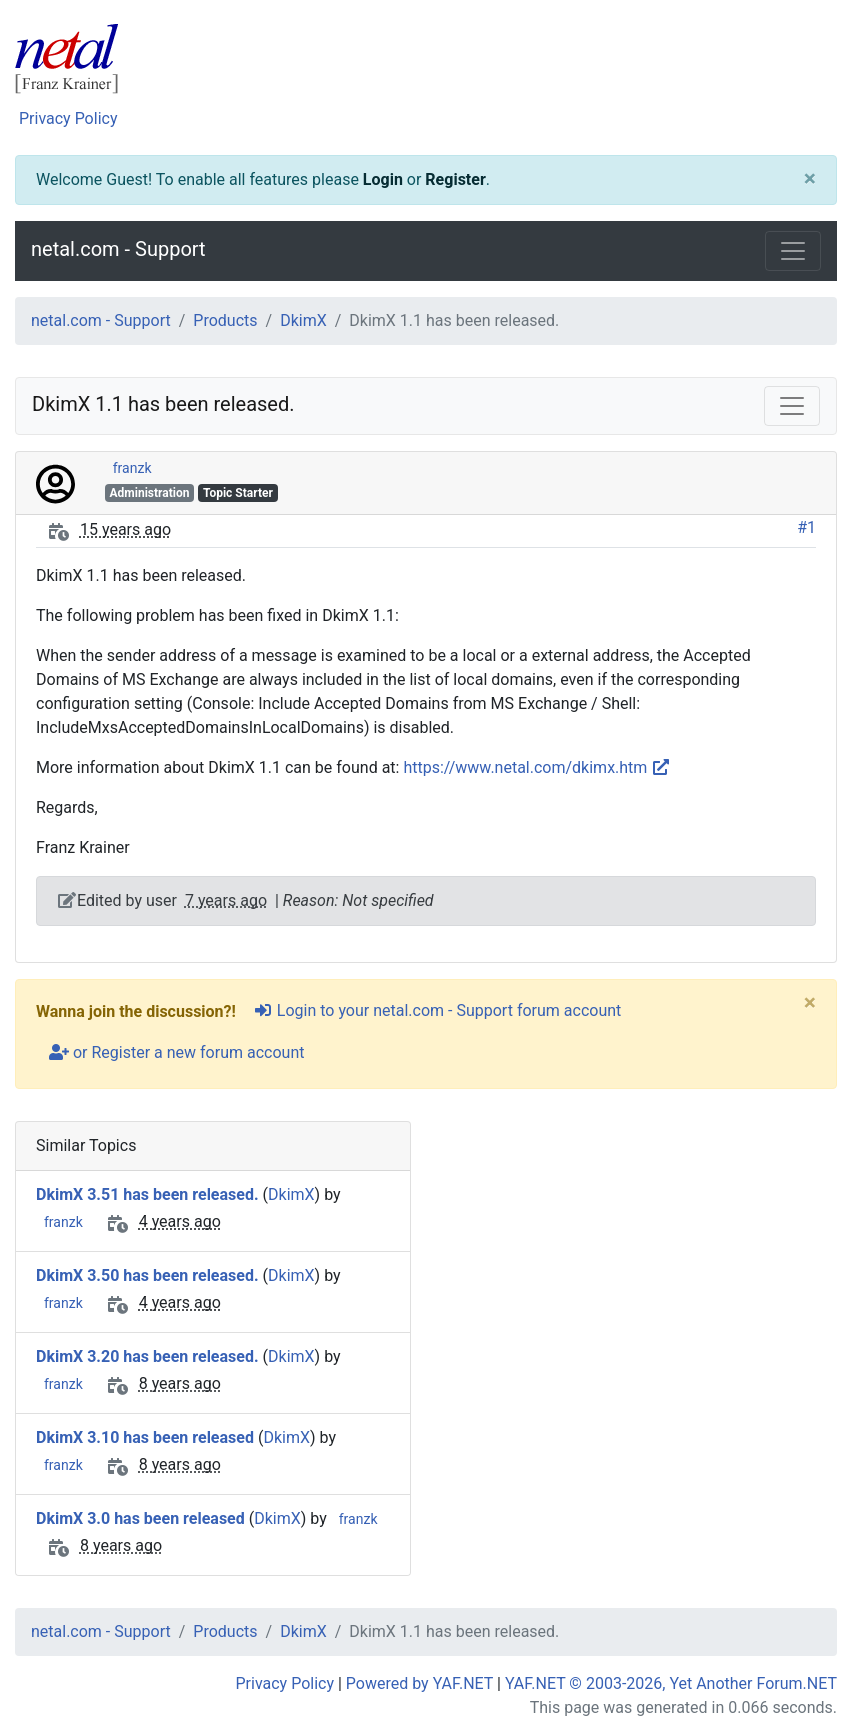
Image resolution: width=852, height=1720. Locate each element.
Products (225, 320)
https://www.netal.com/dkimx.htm (537, 767)
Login (383, 179)
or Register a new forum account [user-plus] (176, 1052)
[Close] (810, 179)
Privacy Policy (68, 118)
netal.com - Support (118, 249)
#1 (806, 527)
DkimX (303, 320)
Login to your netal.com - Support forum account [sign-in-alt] (437, 1010)
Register (455, 179)
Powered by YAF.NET (419, 1683)
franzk (132, 468)
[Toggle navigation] (793, 251)
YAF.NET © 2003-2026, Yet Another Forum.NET (671, 1683)
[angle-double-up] (797, 1657)
